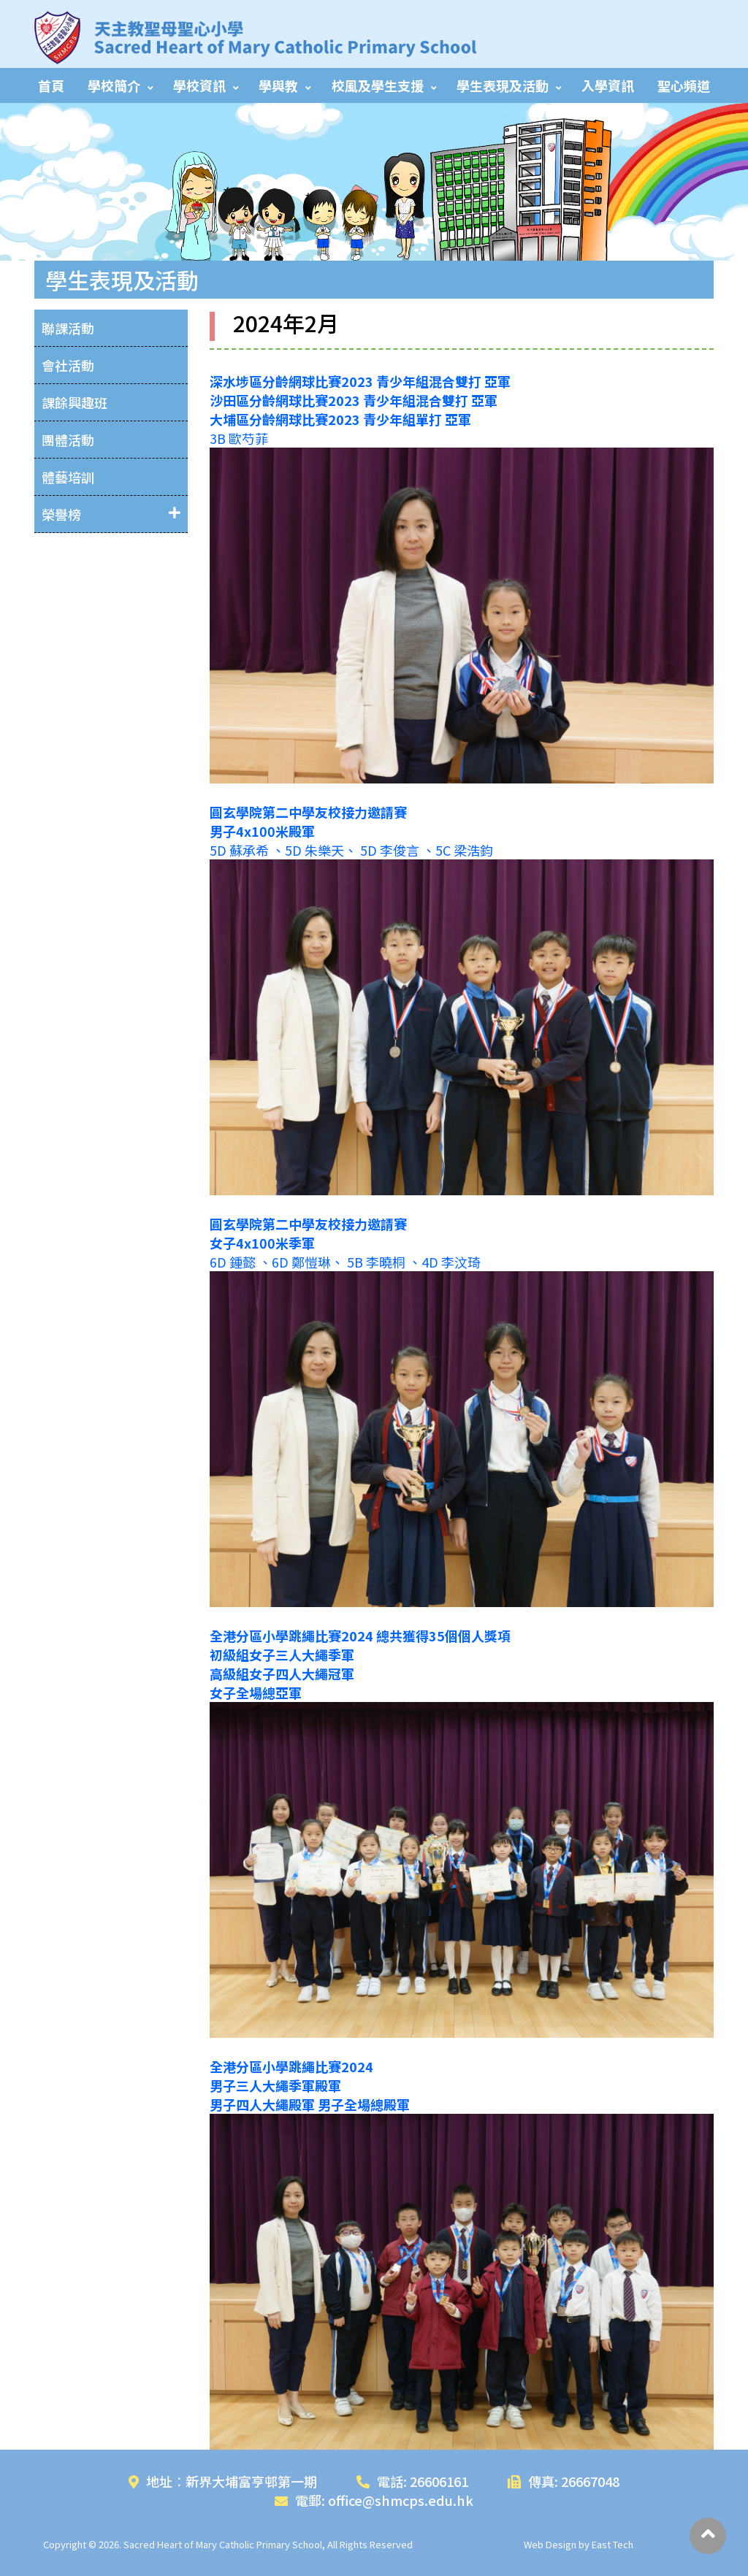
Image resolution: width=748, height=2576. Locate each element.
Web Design (550, 2544)
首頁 (51, 85)
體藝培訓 (68, 476)
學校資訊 (199, 85)
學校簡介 (114, 85)
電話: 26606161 (412, 2481)
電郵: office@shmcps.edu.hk (374, 2500)
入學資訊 (607, 85)
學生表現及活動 (503, 85)
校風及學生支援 (378, 85)
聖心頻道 (683, 85)
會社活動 (68, 365)
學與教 (278, 85)
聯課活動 (68, 327)
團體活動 (68, 439)
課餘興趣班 (74, 402)
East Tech (612, 2544)
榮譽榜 (61, 514)
